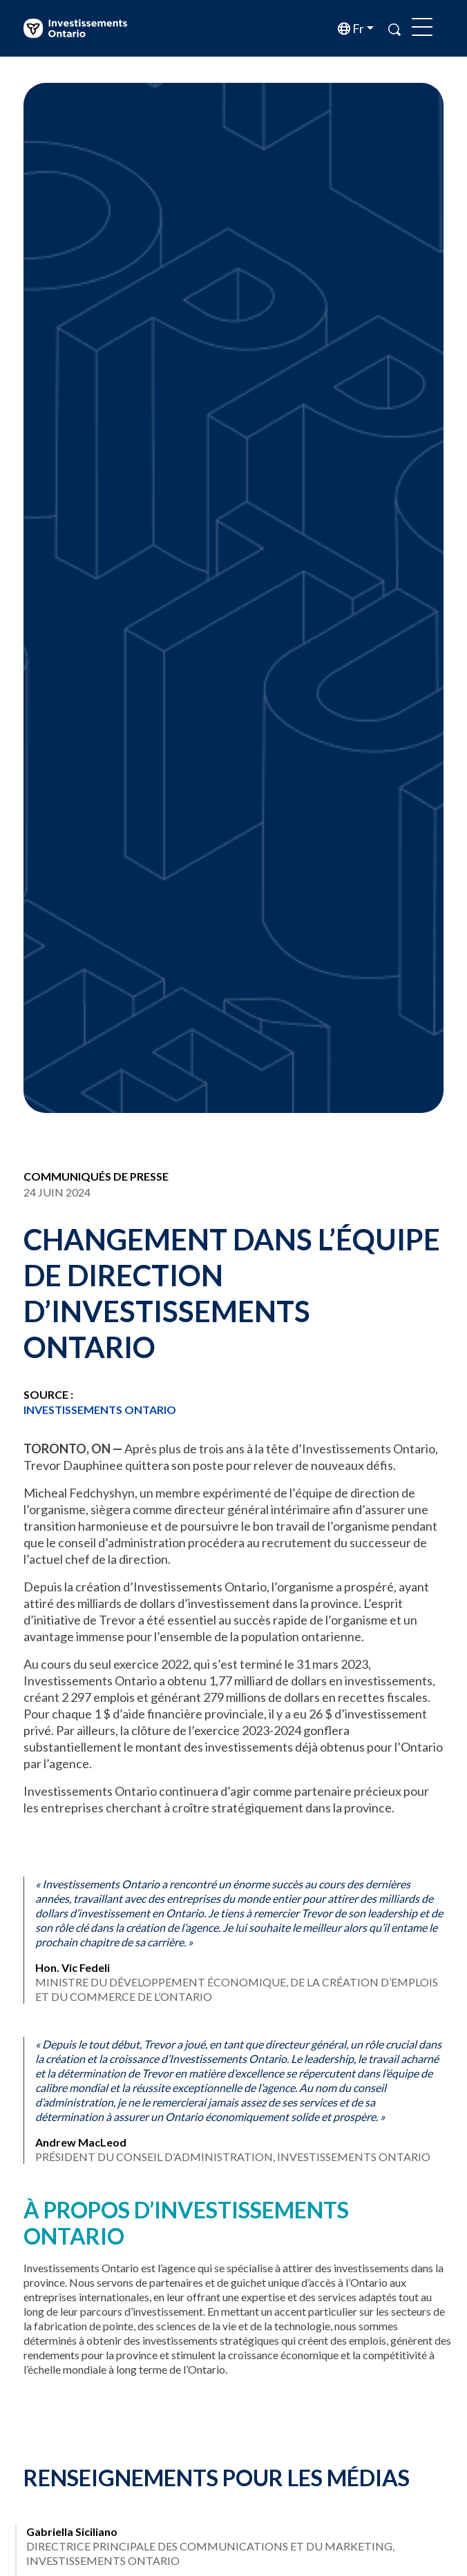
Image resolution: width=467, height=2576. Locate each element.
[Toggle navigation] (422, 28)
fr (357, 28)
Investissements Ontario (99, 1409)
